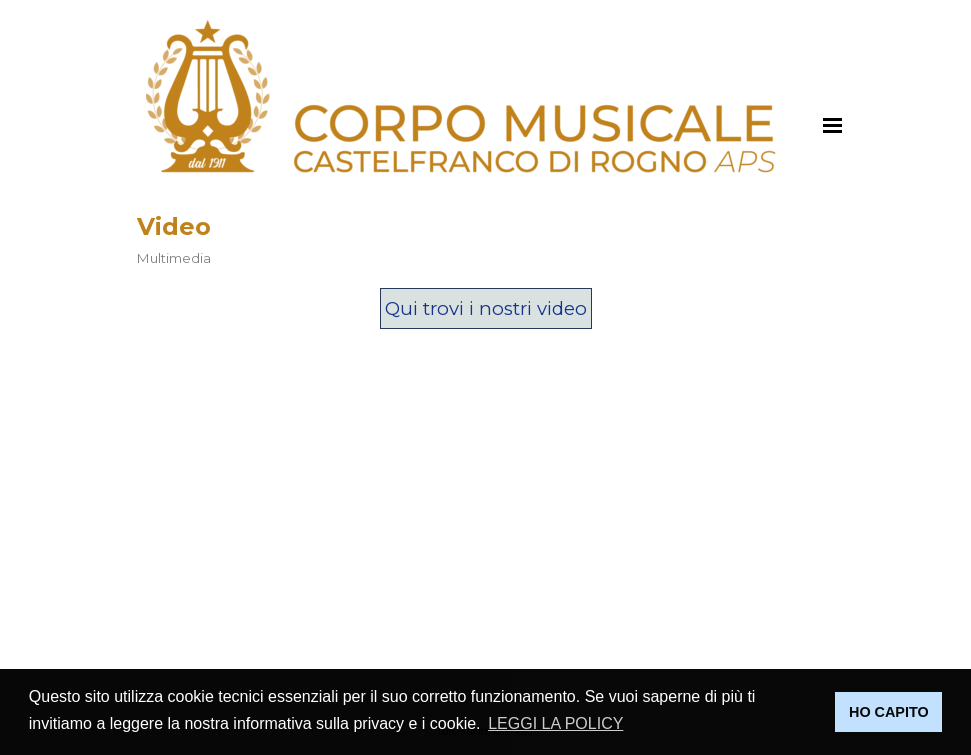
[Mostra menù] (833, 125)
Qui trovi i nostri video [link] (486, 308)
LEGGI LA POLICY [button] (555, 723)
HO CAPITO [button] (889, 712)
